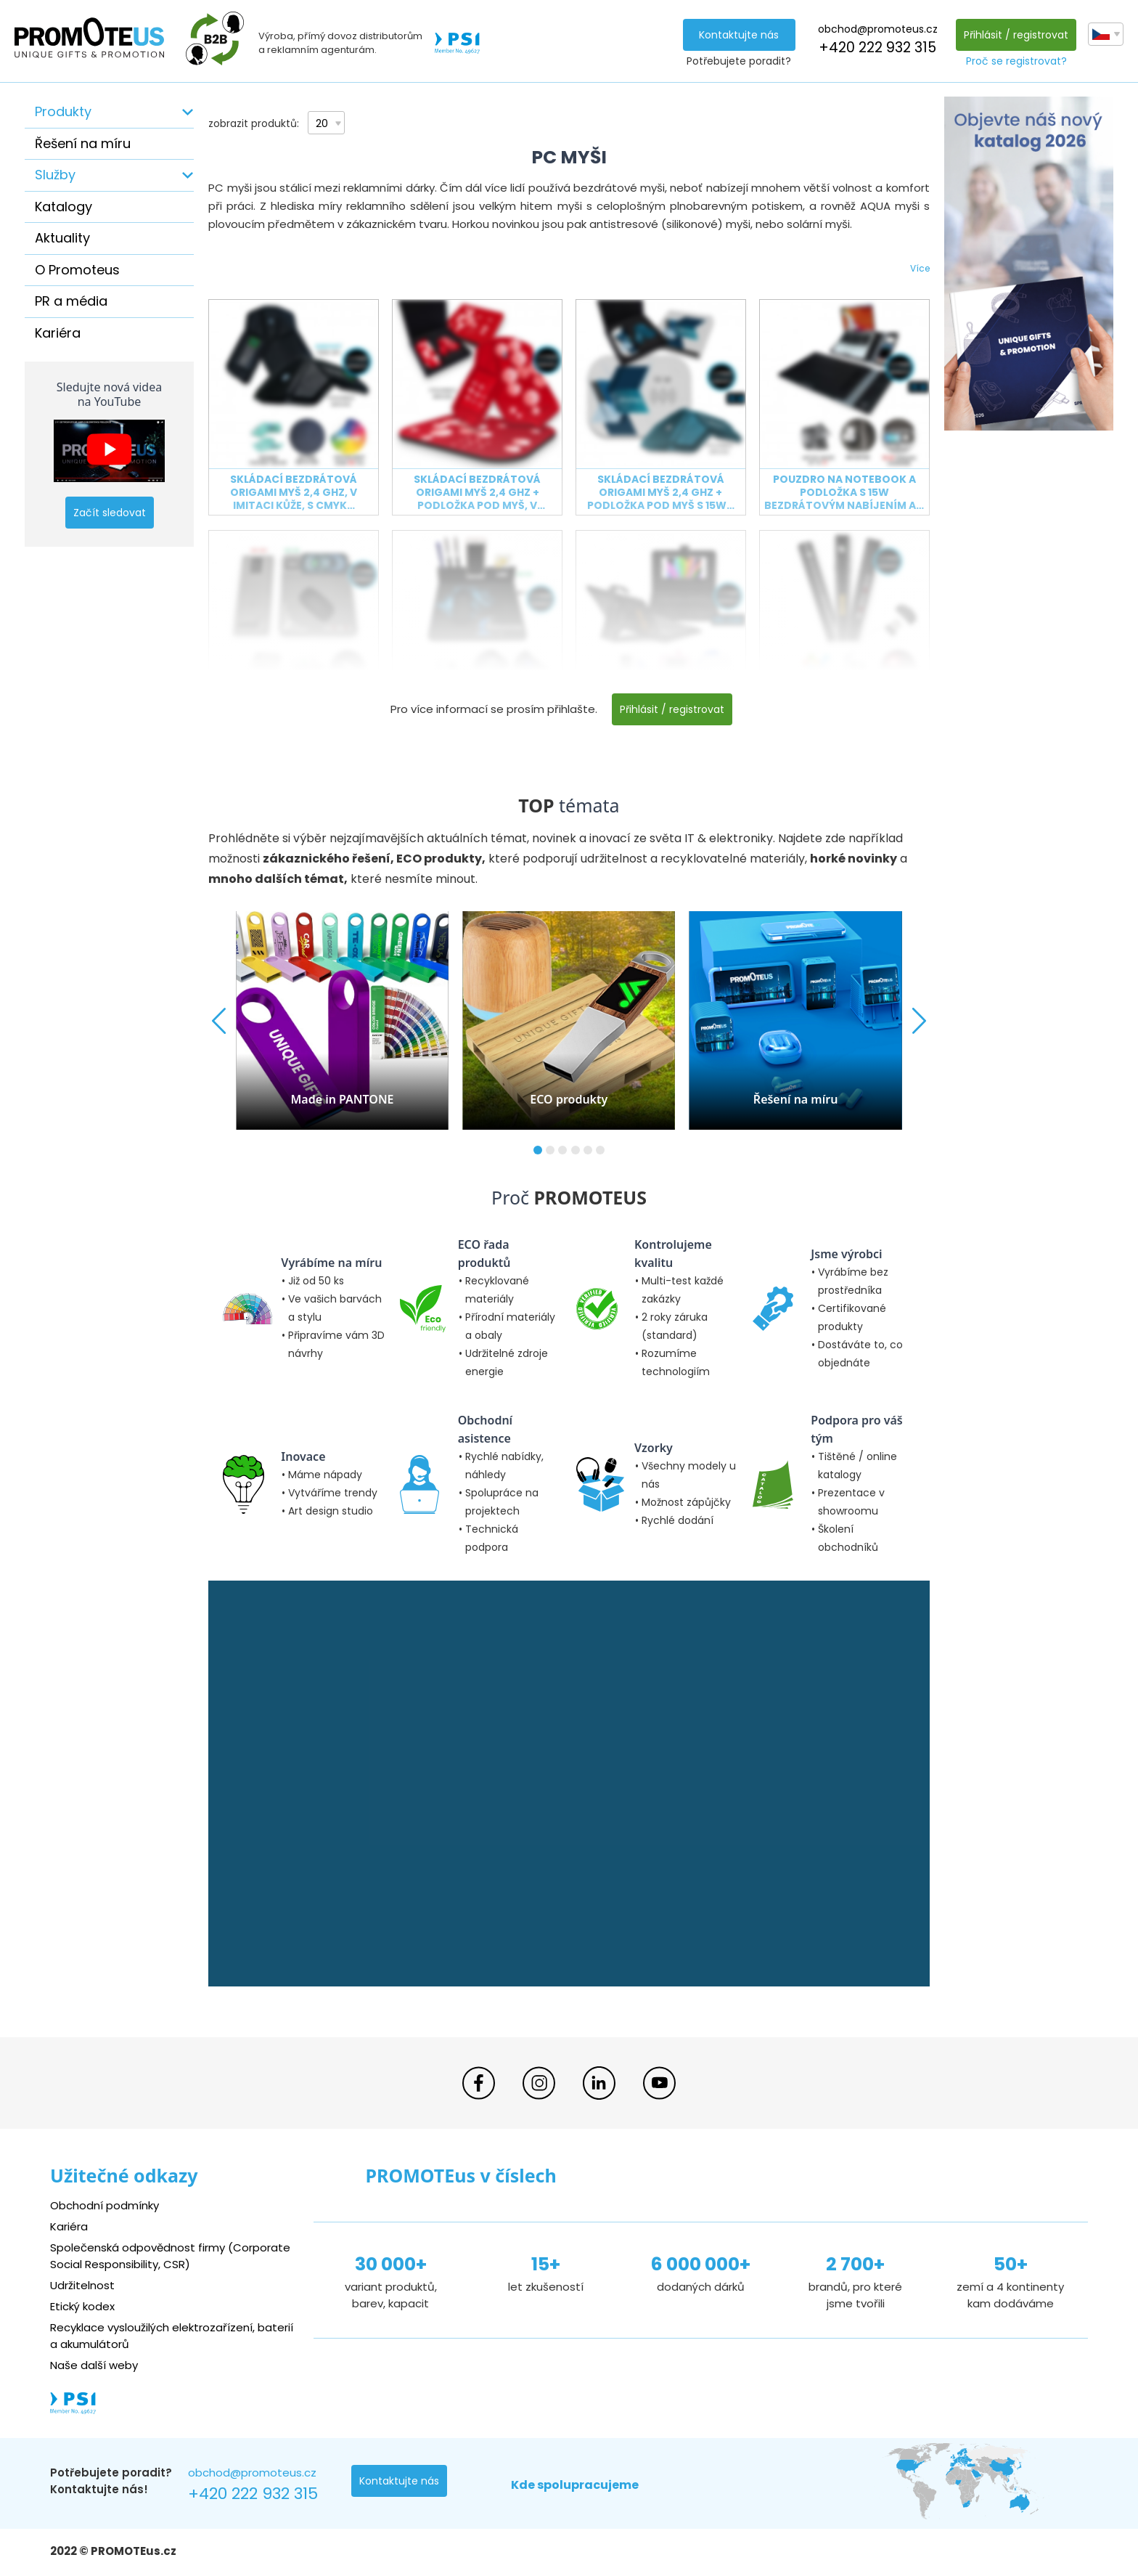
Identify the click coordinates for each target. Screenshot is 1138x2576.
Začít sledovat (109, 512)
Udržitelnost (82, 2285)
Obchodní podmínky (104, 2205)
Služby (55, 175)
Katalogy (63, 206)
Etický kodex (82, 2306)
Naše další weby (94, 2365)
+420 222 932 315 (877, 47)
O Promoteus (77, 270)
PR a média (71, 301)
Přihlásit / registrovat (1016, 35)
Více (920, 268)
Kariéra (58, 333)
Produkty (63, 111)
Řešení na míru (83, 143)
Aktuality (62, 238)
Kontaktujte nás (739, 35)
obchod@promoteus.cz (878, 29)
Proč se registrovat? (1016, 61)
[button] (537, 1150)
